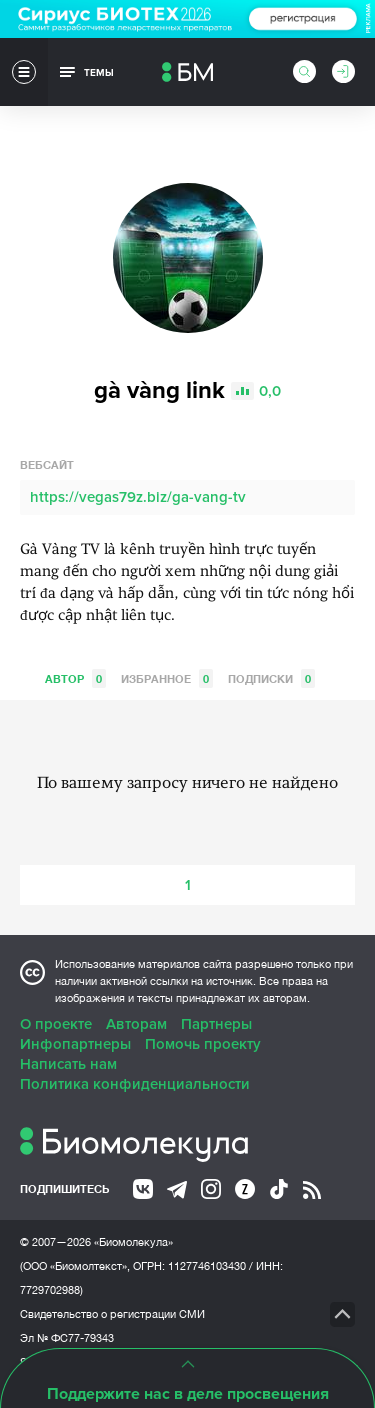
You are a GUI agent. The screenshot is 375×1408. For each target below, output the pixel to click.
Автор (75, 678)
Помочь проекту (203, 1044)
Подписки (271, 678)
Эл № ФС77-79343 (67, 1338)
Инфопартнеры (75, 1044)
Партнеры (216, 1024)
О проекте (56, 1024)
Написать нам (68, 1064)
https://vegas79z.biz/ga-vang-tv (138, 497)
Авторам (136, 1024)
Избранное (167, 678)
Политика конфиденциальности (135, 1084)
